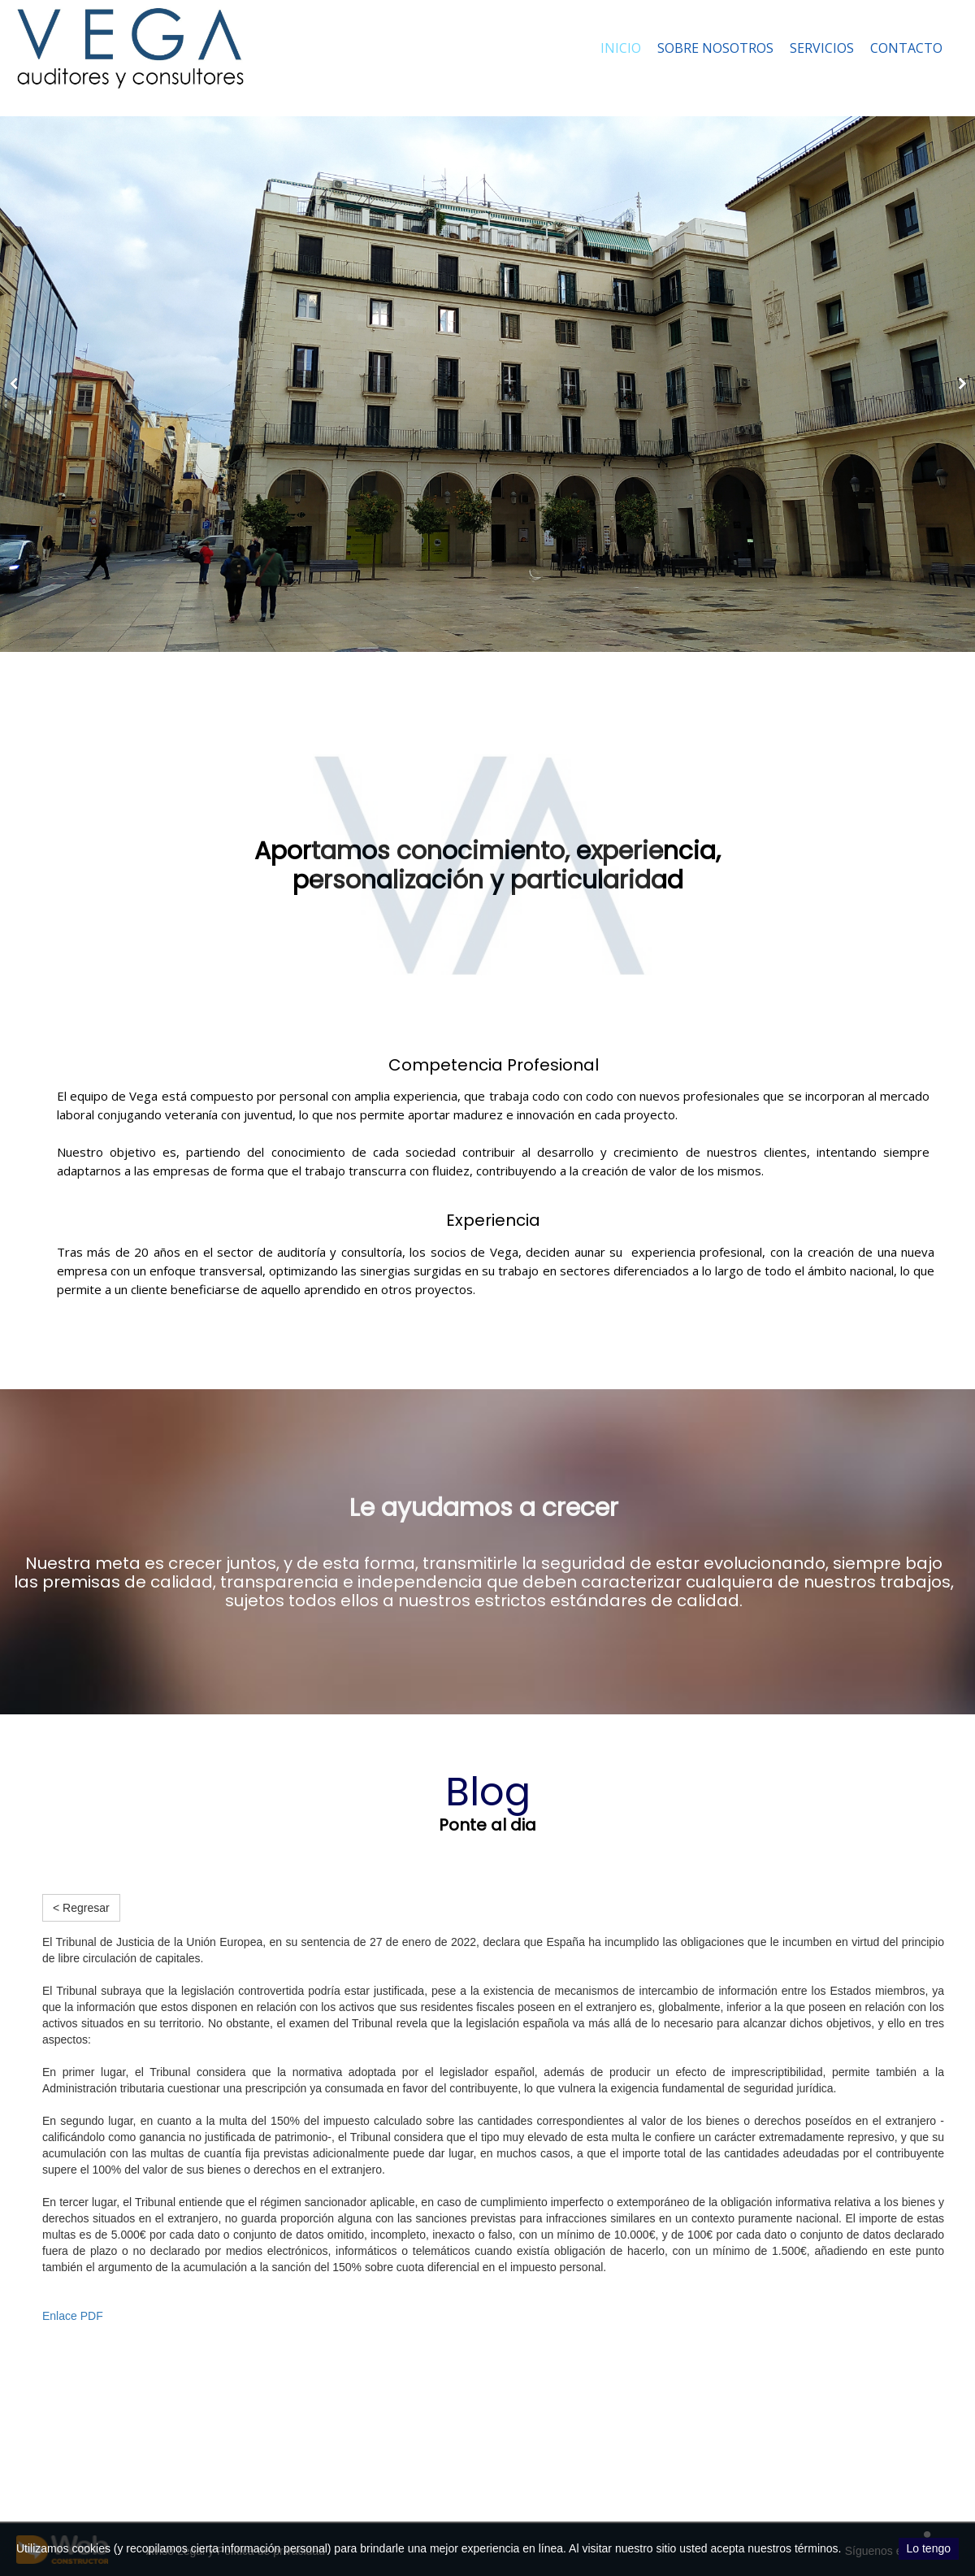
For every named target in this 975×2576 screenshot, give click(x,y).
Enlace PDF (72, 2315)
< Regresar (81, 1907)
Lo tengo (929, 2548)
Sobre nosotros (715, 48)
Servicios (822, 48)
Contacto (906, 48)
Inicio (620, 48)
